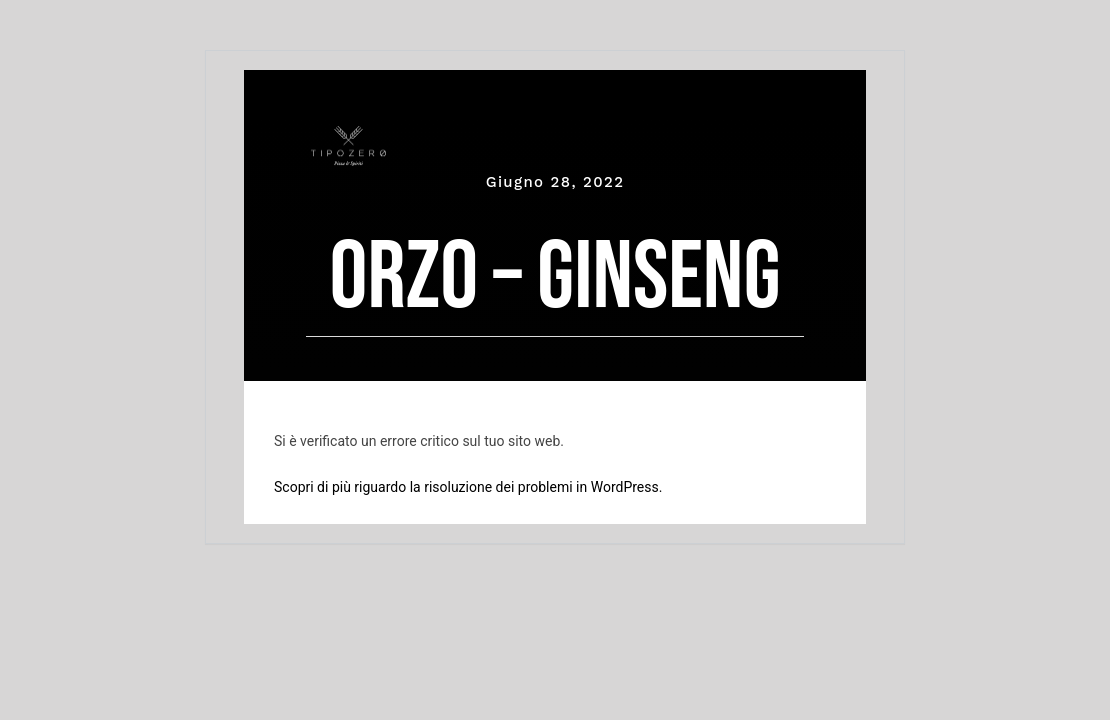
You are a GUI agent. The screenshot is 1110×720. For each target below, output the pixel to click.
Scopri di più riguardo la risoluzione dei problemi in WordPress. (468, 487)
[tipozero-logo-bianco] (348, 135)
